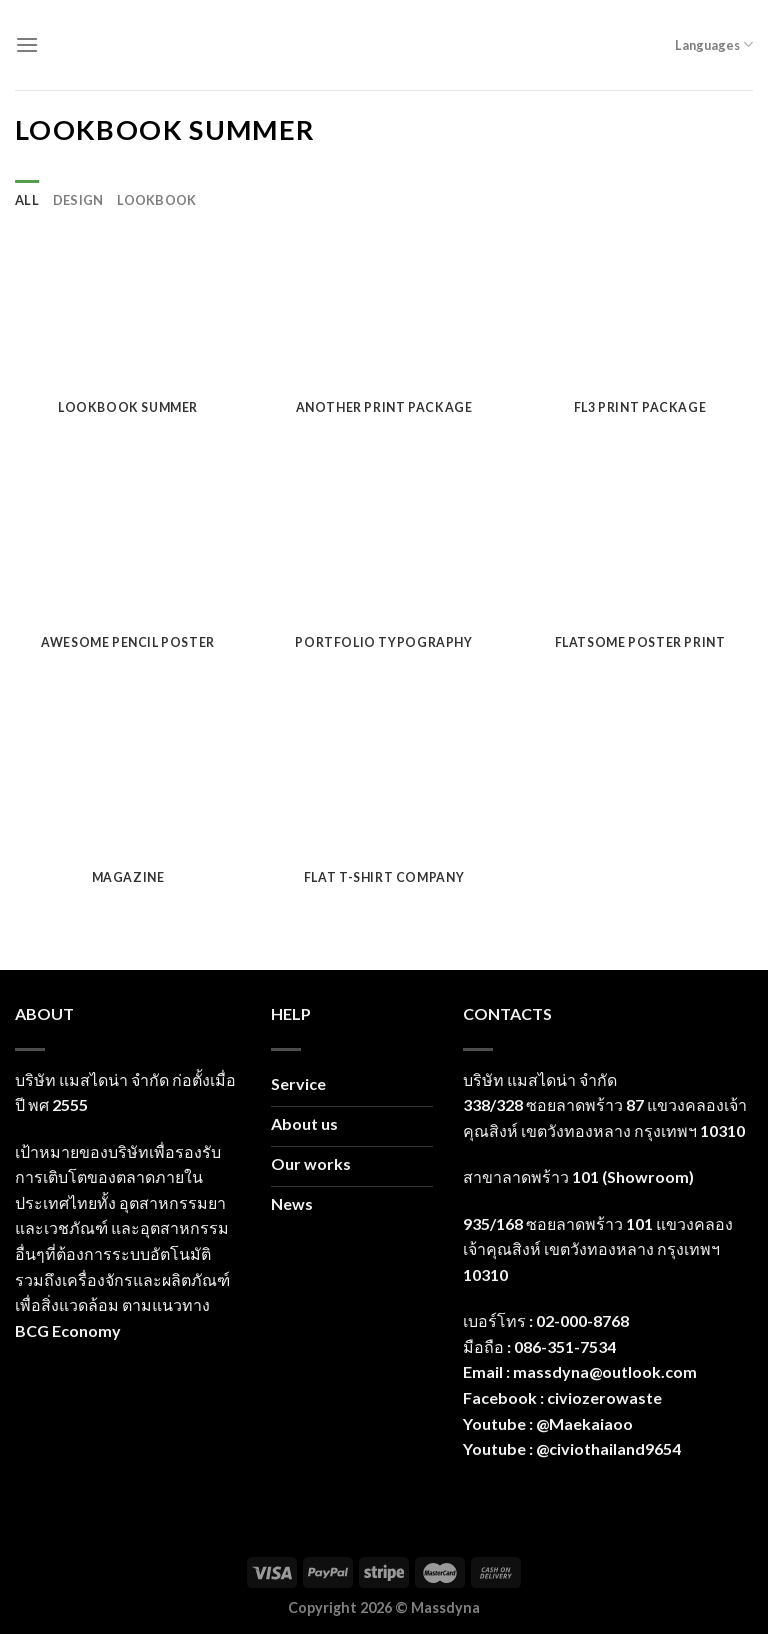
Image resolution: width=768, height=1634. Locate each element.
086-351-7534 (565, 1346)
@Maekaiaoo (584, 1423)
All (27, 200)
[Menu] (27, 44)
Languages (714, 44)
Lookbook (156, 200)
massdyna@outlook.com (605, 1371)
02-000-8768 (582, 1320)
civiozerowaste (604, 1397)
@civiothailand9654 (608, 1448)
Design (78, 200)
